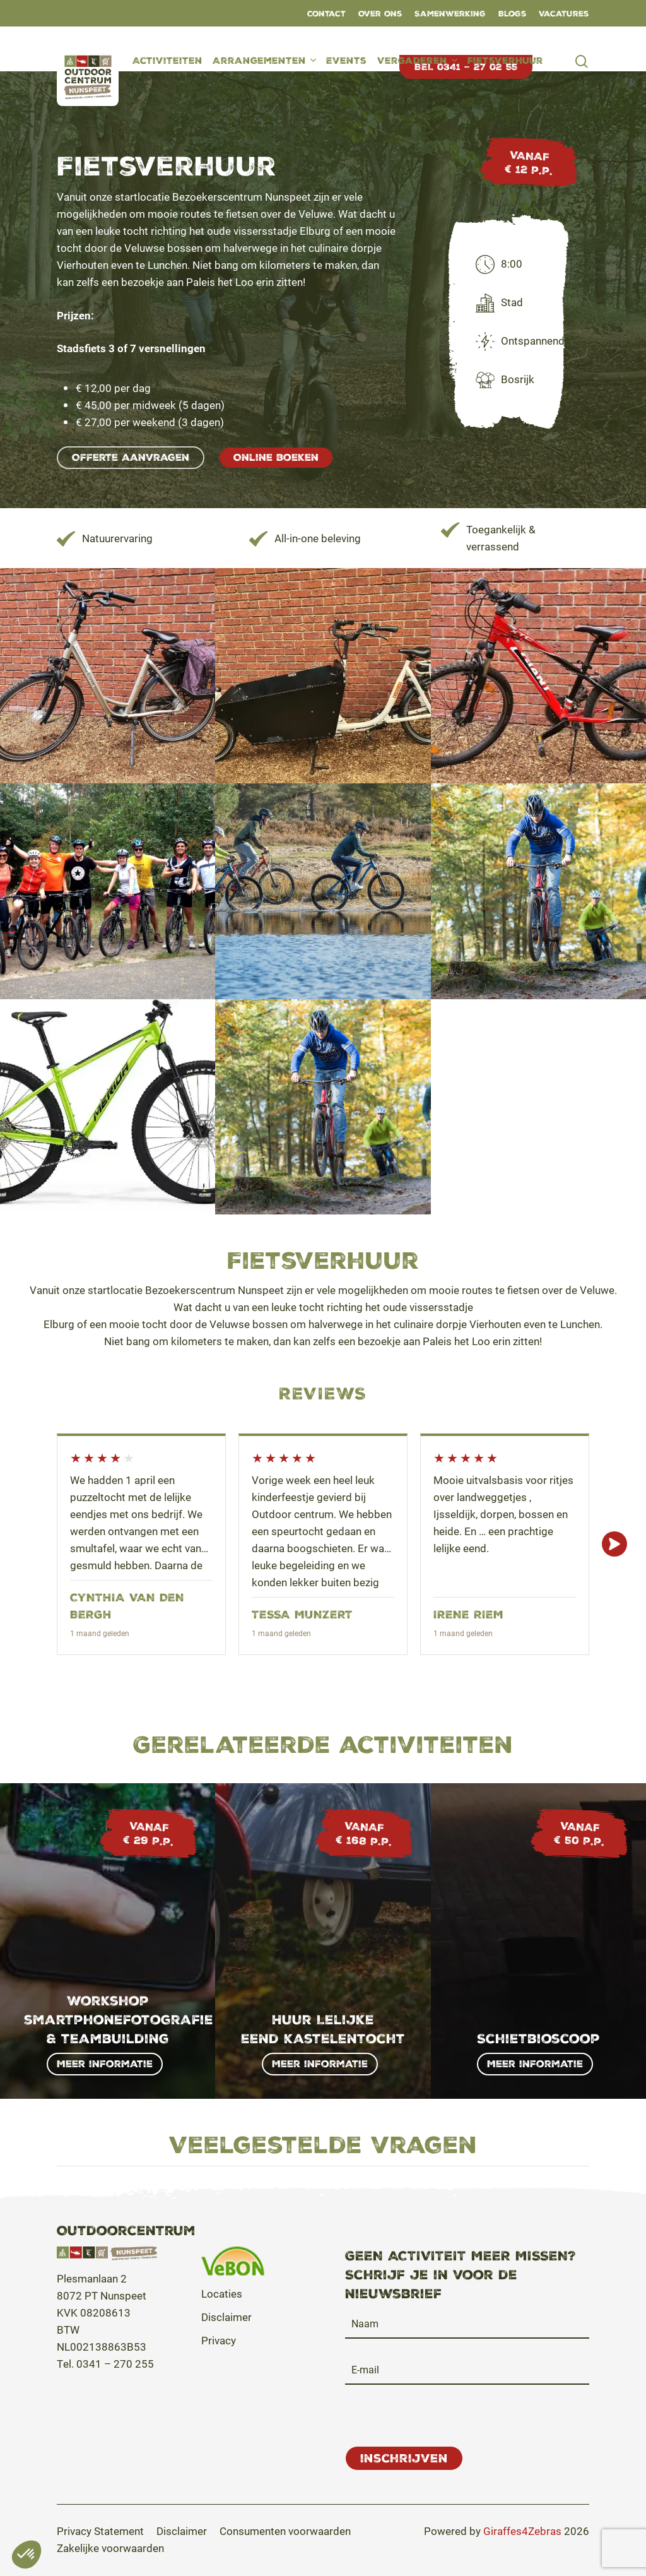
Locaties (221, 2293)
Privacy (218, 2340)
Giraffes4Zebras (522, 2531)
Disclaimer (226, 2317)
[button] (130, 457)
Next (614, 1544)
